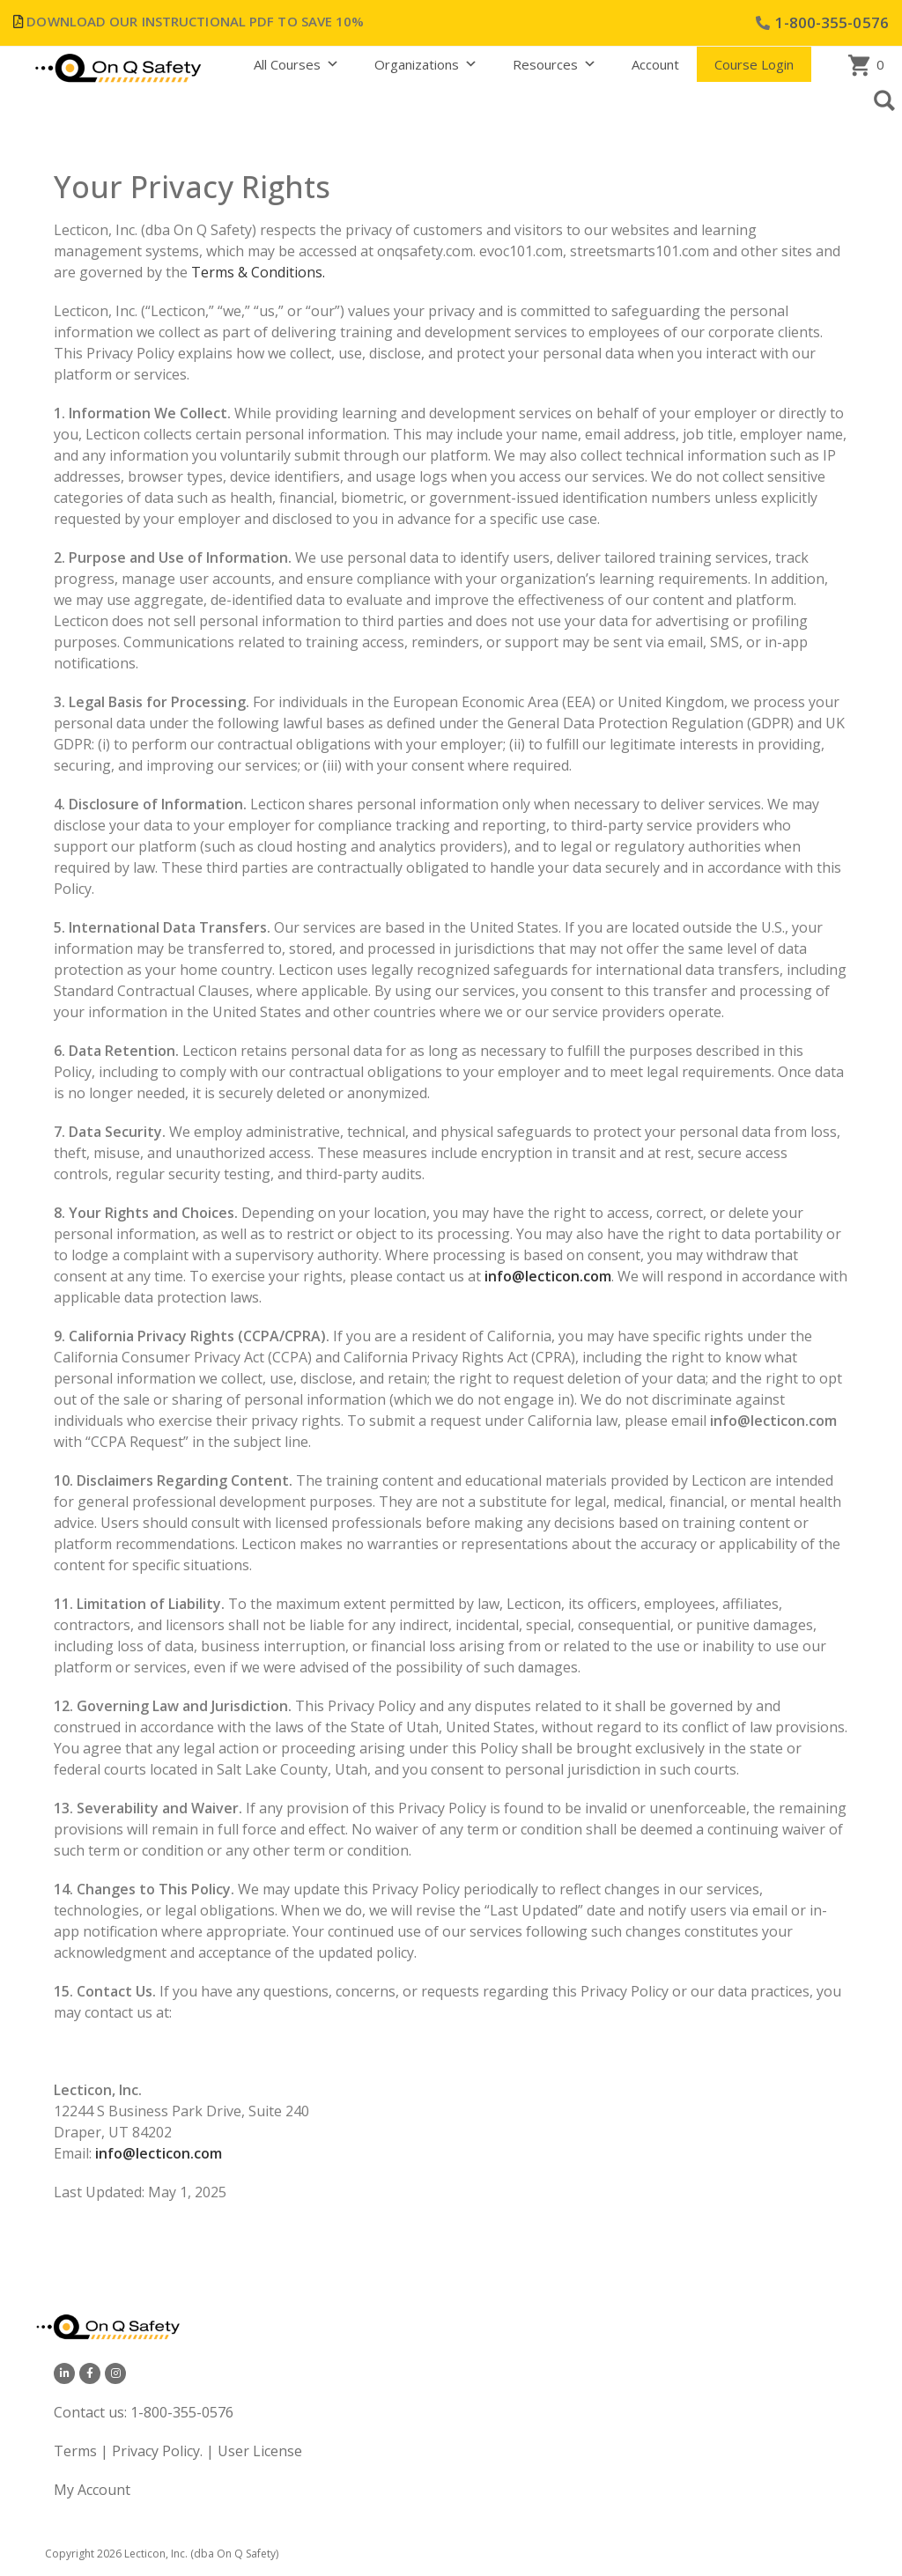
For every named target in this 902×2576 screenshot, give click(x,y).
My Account (92, 2489)
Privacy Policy (156, 2451)
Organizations (425, 64)
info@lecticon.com (158, 2153)
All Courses (296, 64)
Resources (554, 64)
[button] (884, 100)
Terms (77, 2451)
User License (260, 2451)
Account (655, 64)
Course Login (754, 64)
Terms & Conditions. (258, 272)
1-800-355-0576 (181, 2412)
